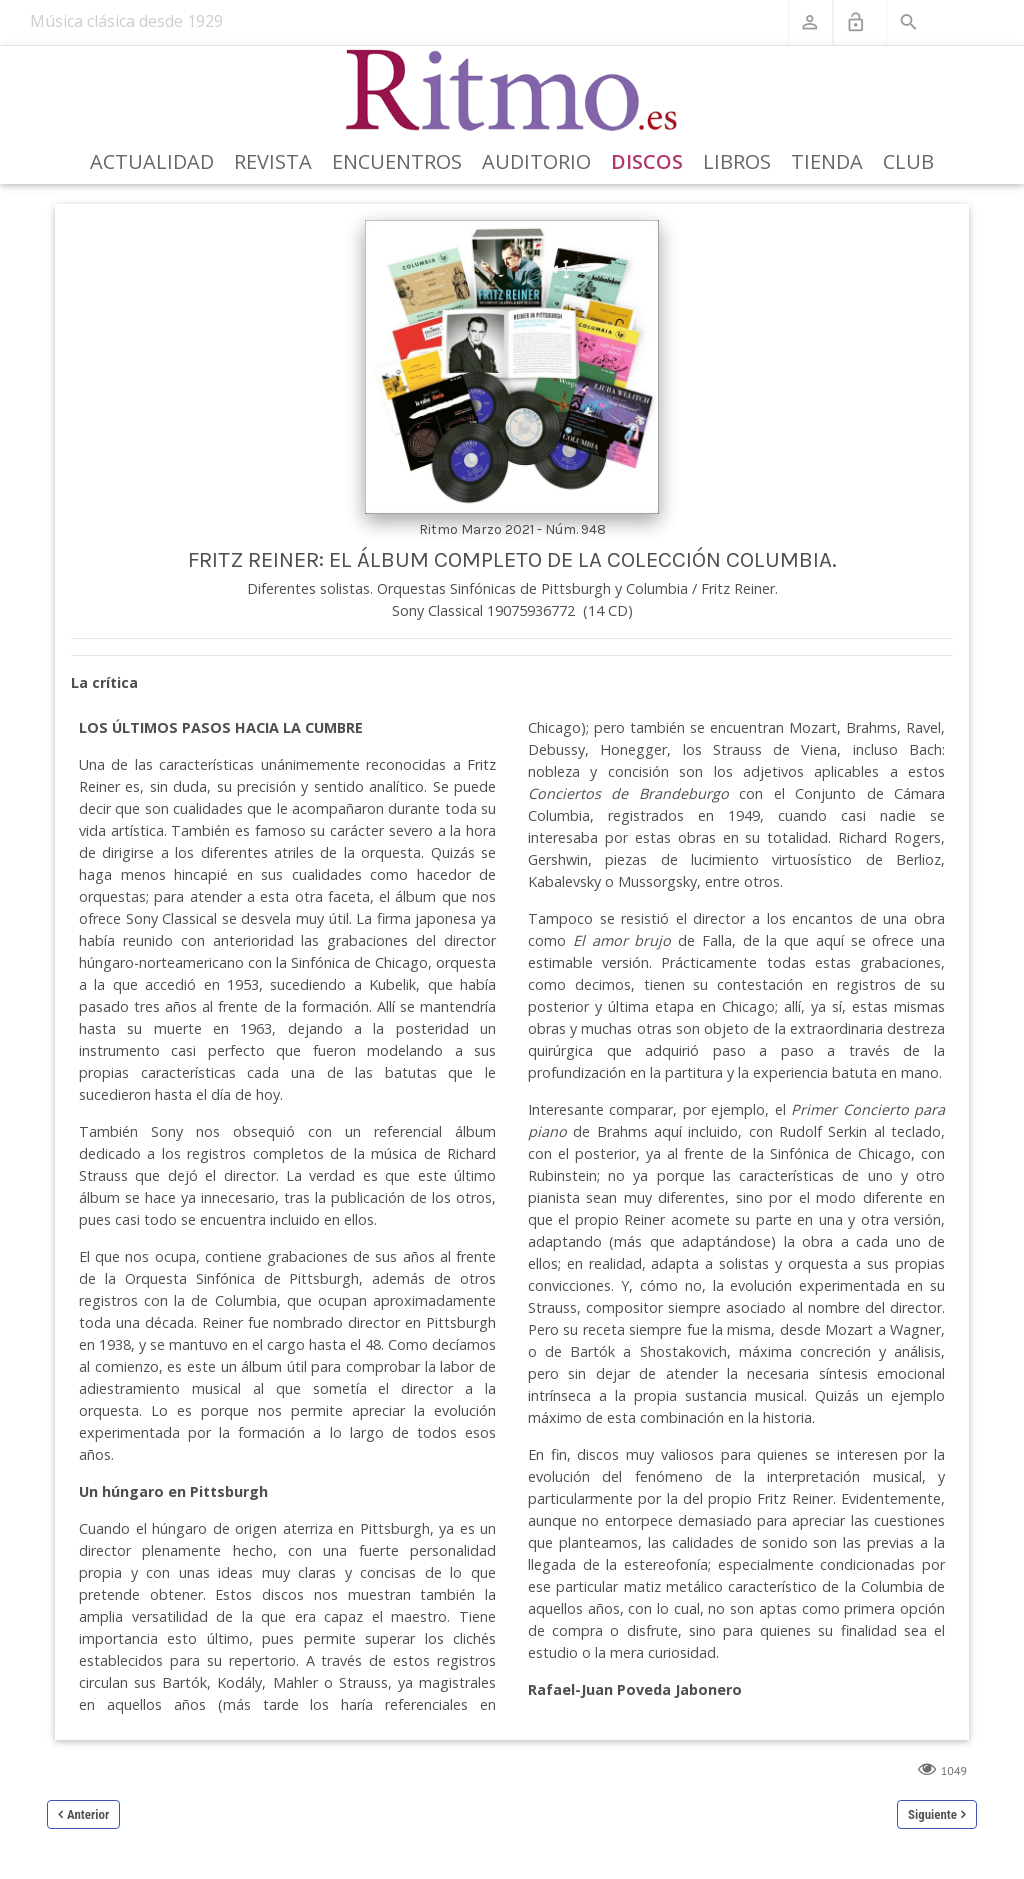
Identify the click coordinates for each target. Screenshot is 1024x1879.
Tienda (827, 161)
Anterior (88, 1814)
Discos (647, 161)
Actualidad (152, 161)
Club (908, 161)
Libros (737, 161)
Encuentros (397, 161)
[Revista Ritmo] (512, 91)
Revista (273, 161)
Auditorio (536, 161)
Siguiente (932, 1814)
